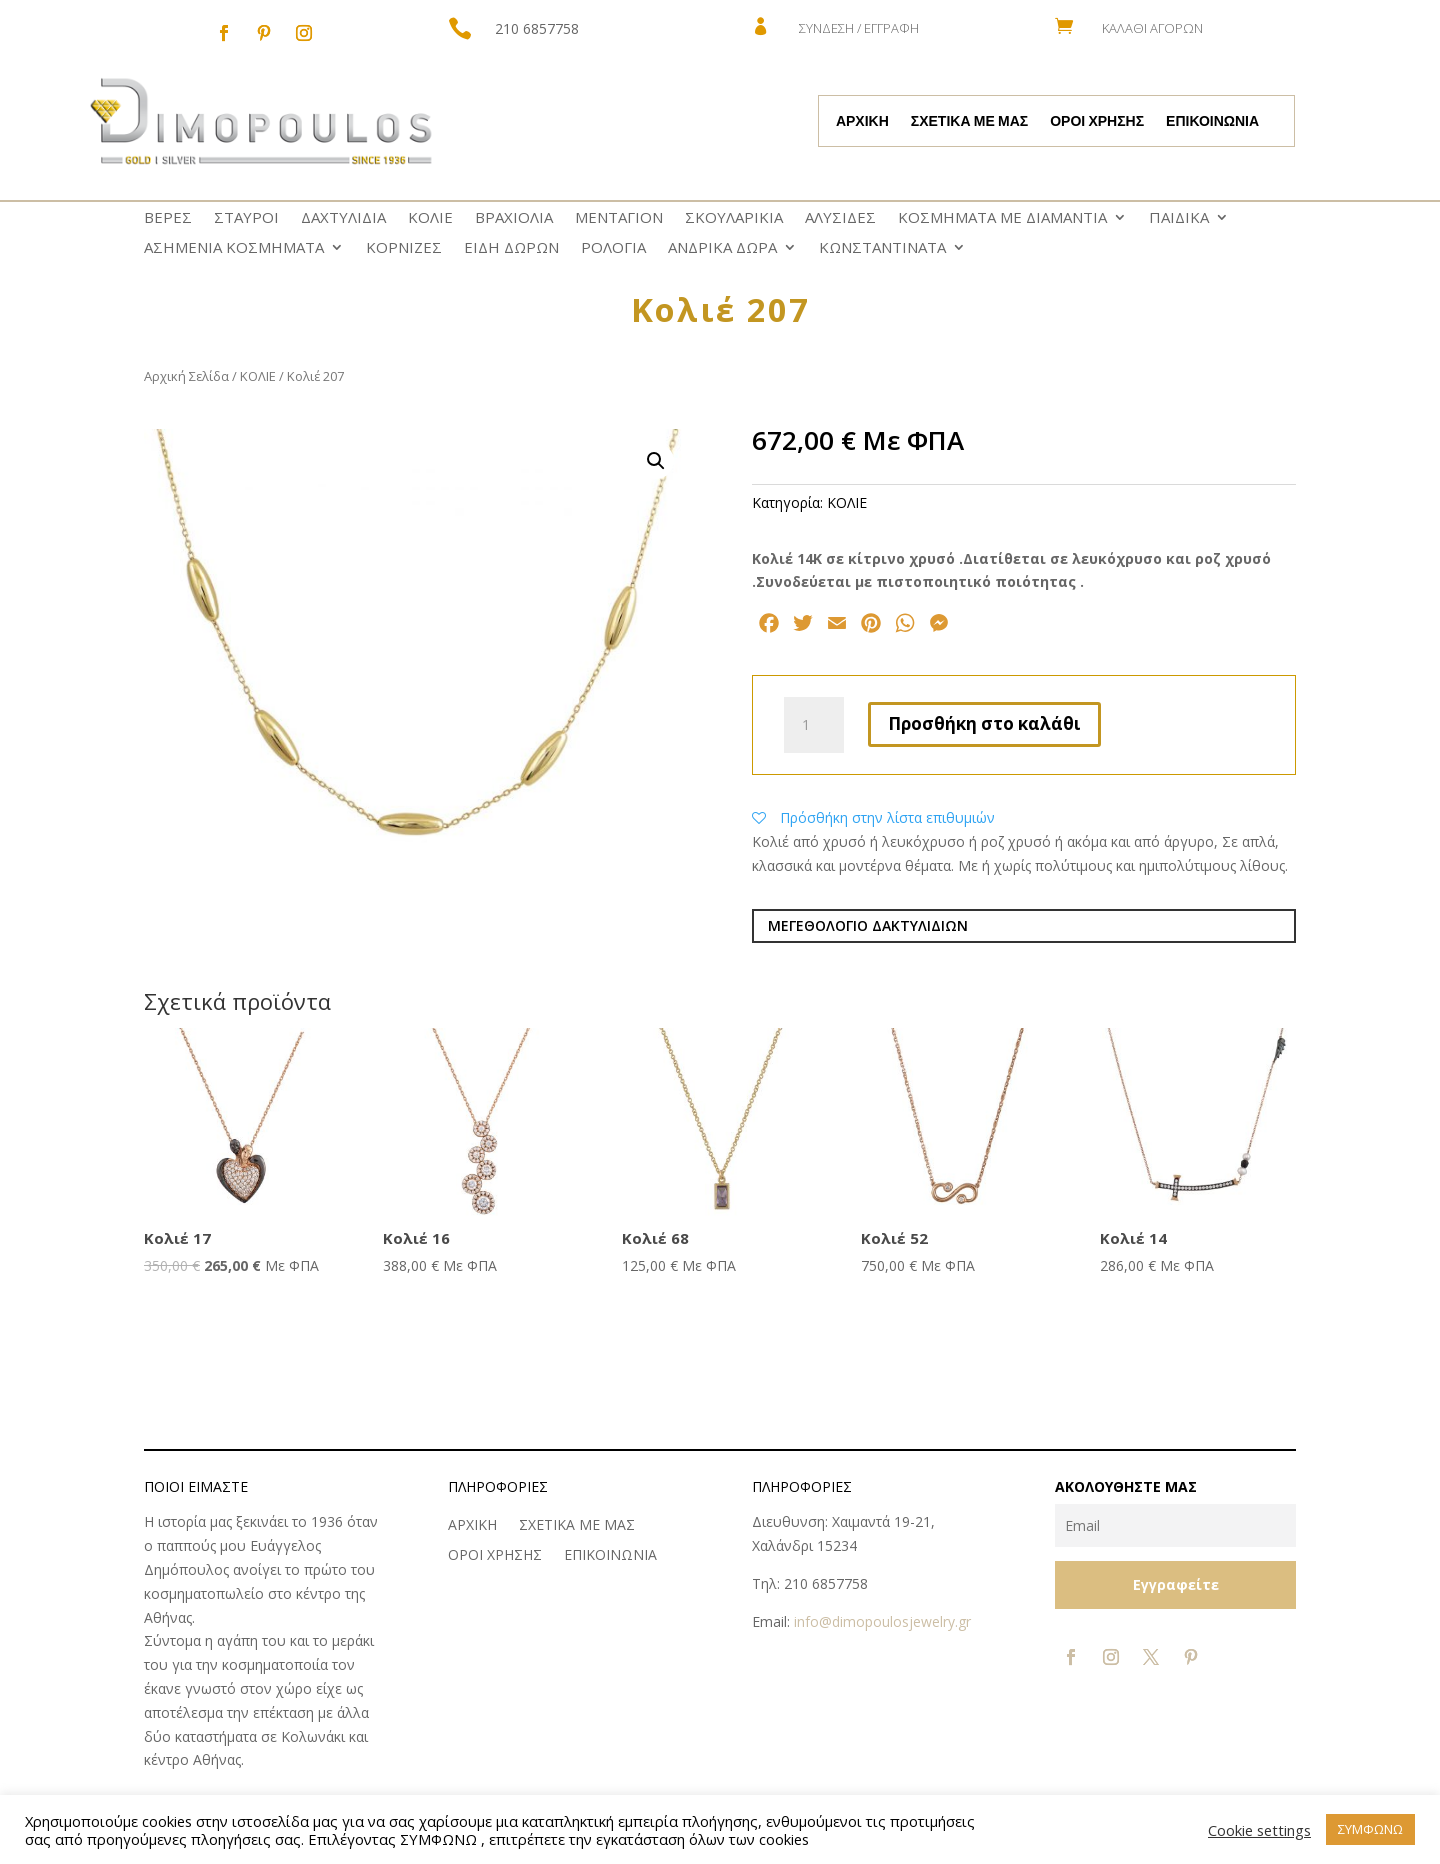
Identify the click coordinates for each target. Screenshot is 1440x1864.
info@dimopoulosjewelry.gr (882, 1621)
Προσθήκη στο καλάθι (984, 723)
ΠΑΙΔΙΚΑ (1179, 218)
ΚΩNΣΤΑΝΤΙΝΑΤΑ (882, 248)
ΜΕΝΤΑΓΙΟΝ (619, 218)
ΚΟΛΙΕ (430, 218)
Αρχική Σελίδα (186, 376)
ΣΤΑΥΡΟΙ (246, 218)
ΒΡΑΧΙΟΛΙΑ (514, 218)
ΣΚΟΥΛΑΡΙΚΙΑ (734, 218)
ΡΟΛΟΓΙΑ (613, 248)
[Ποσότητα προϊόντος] (814, 725)
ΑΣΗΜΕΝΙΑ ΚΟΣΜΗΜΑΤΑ (234, 248)
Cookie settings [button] (1259, 1830)
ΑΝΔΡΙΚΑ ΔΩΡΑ (722, 248)
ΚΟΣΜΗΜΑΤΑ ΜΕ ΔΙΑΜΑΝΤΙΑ (1002, 218)
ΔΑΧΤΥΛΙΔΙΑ (343, 218)
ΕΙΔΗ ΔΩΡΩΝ (511, 248)
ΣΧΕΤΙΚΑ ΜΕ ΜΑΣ (969, 122)
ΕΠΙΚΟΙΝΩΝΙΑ (1212, 122)
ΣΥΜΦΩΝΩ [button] (1370, 1829)
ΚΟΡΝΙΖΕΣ (404, 248)
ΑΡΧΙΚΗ (862, 122)
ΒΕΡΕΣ (168, 218)
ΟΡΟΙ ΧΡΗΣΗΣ (1097, 122)
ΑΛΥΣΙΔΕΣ (840, 218)
